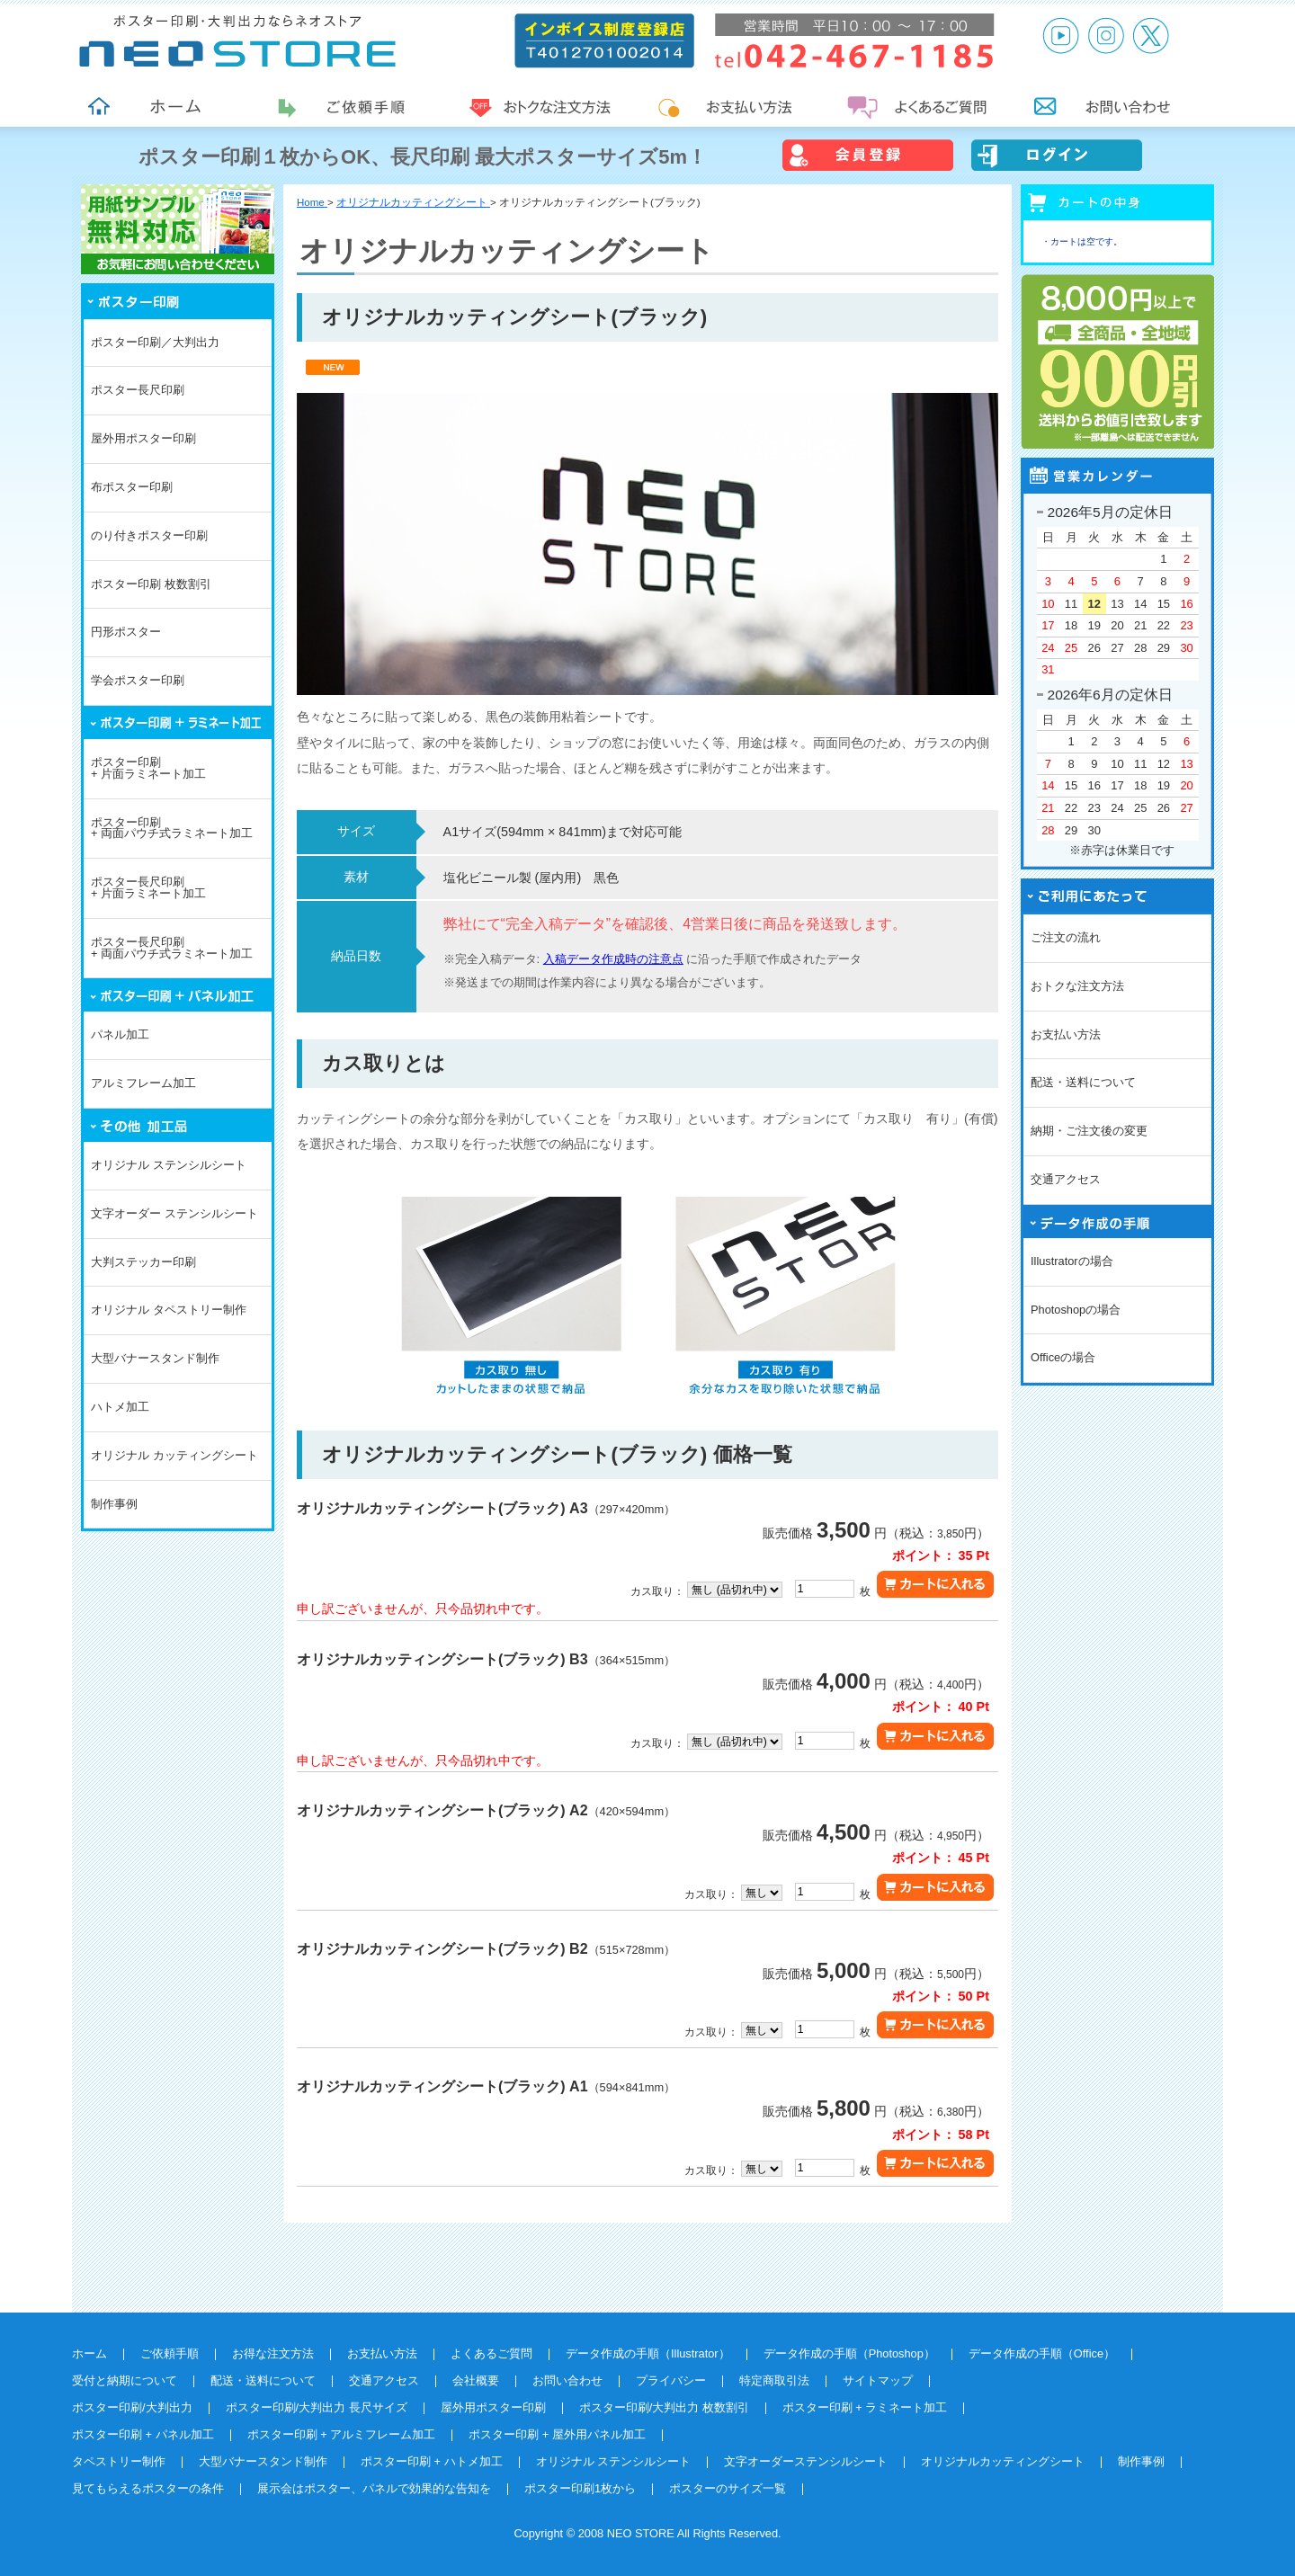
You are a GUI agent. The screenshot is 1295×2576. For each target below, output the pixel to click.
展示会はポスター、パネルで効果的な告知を (374, 2488)
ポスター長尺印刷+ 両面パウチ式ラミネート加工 (172, 947)
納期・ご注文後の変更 (1089, 1130)
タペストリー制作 (118, 2461)
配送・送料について (1083, 1082)
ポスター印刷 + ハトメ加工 (432, 2461)
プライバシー (671, 2380)
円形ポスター (126, 631)
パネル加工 (120, 1034)
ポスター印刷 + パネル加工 (143, 2434)
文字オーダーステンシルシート (806, 2461)
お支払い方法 (1066, 1034)
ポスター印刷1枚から (580, 2488)
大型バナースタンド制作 (155, 1358)
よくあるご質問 (491, 2353)
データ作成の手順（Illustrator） (648, 2353)
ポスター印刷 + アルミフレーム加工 (341, 2434)
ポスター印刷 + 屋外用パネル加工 (557, 2434)
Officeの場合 (1063, 1357)
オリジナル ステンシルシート (168, 1165)
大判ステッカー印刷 (143, 1262)
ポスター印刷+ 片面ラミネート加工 (148, 767)
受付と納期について (124, 2380)
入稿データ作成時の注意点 (613, 959)
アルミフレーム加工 (143, 1083)
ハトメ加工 (120, 1406)
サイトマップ (878, 2380)
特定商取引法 (774, 2380)
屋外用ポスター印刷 (143, 438)
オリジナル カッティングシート (174, 1455)
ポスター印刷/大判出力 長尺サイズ (316, 2407)
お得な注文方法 (273, 2353)
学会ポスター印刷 (137, 680)
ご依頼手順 (169, 2353)
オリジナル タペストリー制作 (168, 1309)
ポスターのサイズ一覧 (727, 2488)
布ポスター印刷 (132, 487)
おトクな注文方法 (1077, 986)
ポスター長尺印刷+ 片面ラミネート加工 (148, 887)
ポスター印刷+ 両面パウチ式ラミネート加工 (172, 828)
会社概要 (475, 2380)
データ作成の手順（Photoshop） (849, 2353)
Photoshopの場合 (1076, 1309)
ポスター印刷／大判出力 (155, 342)
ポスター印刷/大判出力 (132, 2407)
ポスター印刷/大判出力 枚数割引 (664, 2407)
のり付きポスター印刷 (149, 535)
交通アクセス (1066, 1179)
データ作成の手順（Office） (1042, 2353)
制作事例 (114, 1504)
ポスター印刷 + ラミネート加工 (865, 2407)
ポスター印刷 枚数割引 (151, 584)
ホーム (89, 2353)
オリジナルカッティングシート (1003, 2461)
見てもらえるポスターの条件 (148, 2488)
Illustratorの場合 (1072, 1261)
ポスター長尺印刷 (137, 390)
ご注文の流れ (1066, 937)
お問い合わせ (567, 2380)
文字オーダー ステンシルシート (174, 1213)
